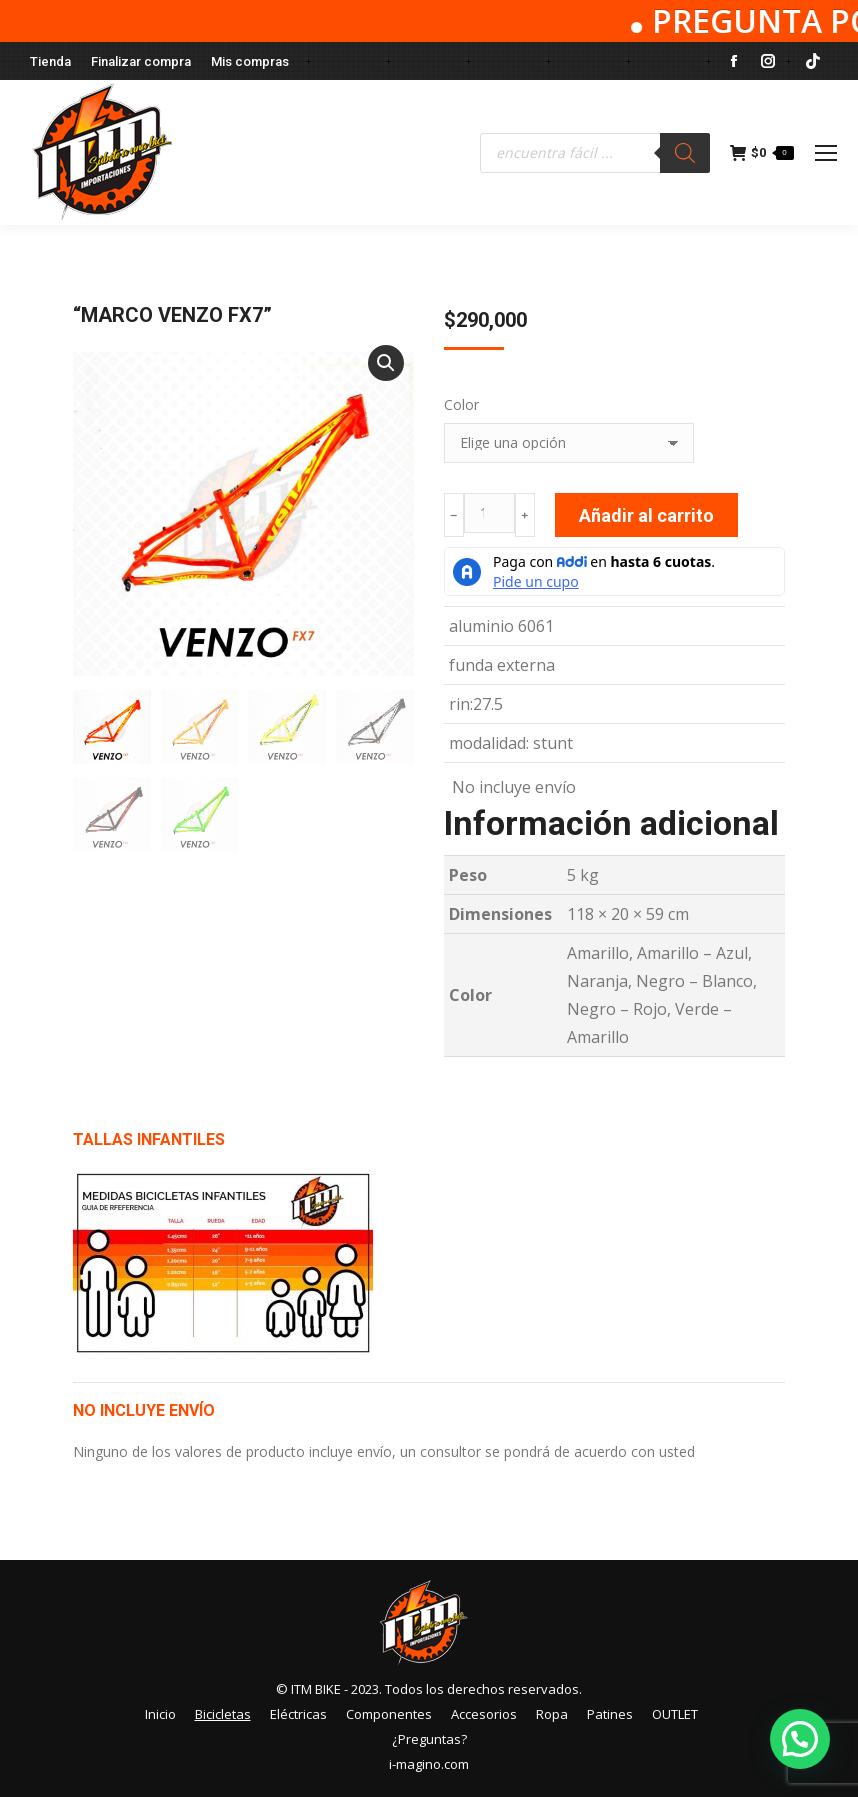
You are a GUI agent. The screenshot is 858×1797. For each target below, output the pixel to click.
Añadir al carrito (646, 515)
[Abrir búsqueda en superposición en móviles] (595, 153)
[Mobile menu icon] (826, 153)
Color (461, 404)
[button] (386, 363)
